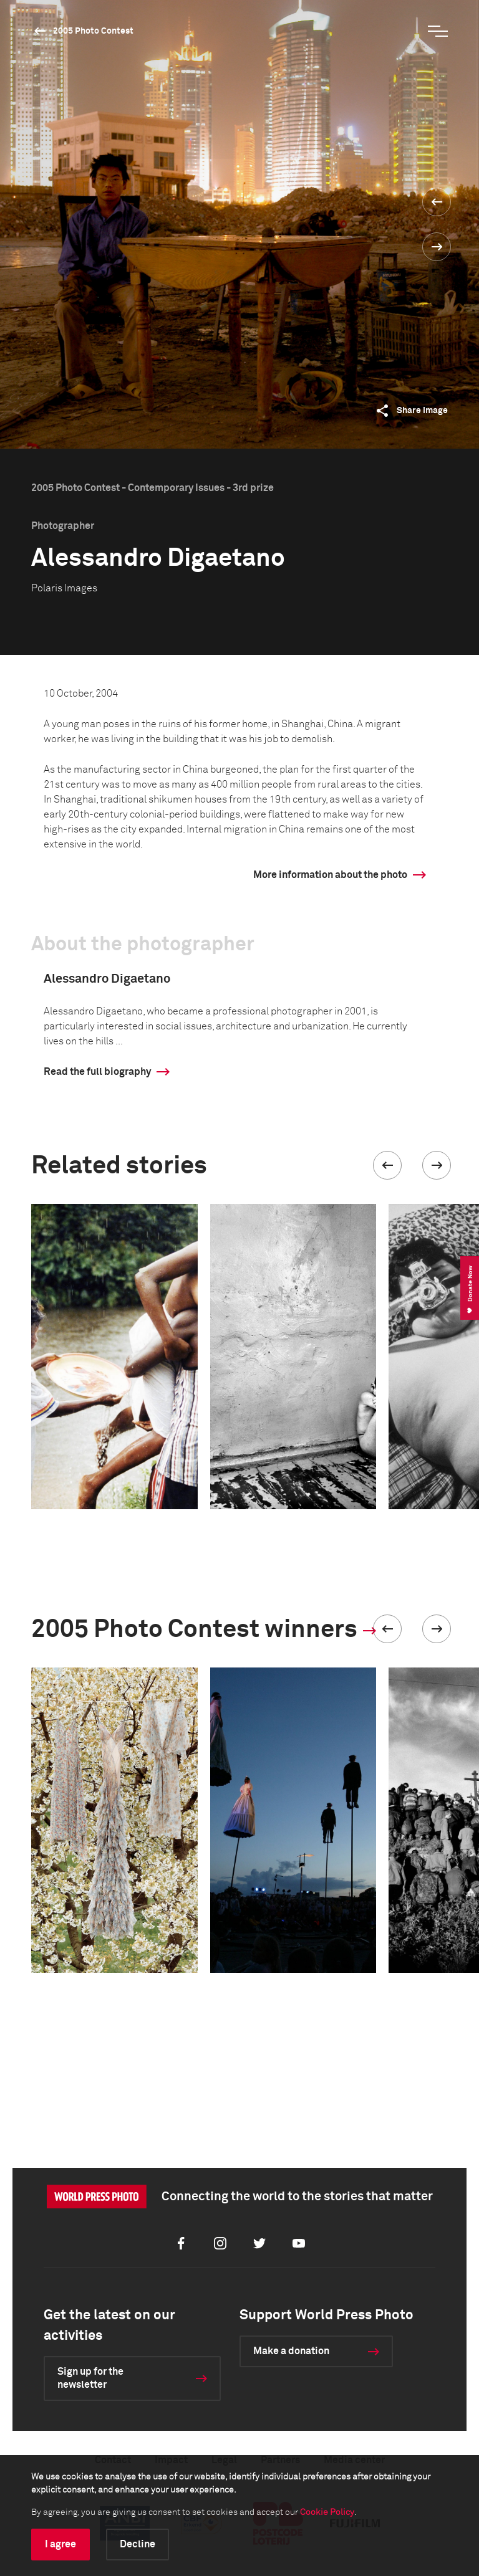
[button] (387, 1165)
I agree (60, 2544)
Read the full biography (97, 1072)
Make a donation (291, 2351)
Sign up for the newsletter (90, 2378)
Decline (137, 2544)
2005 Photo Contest (93, 31)
